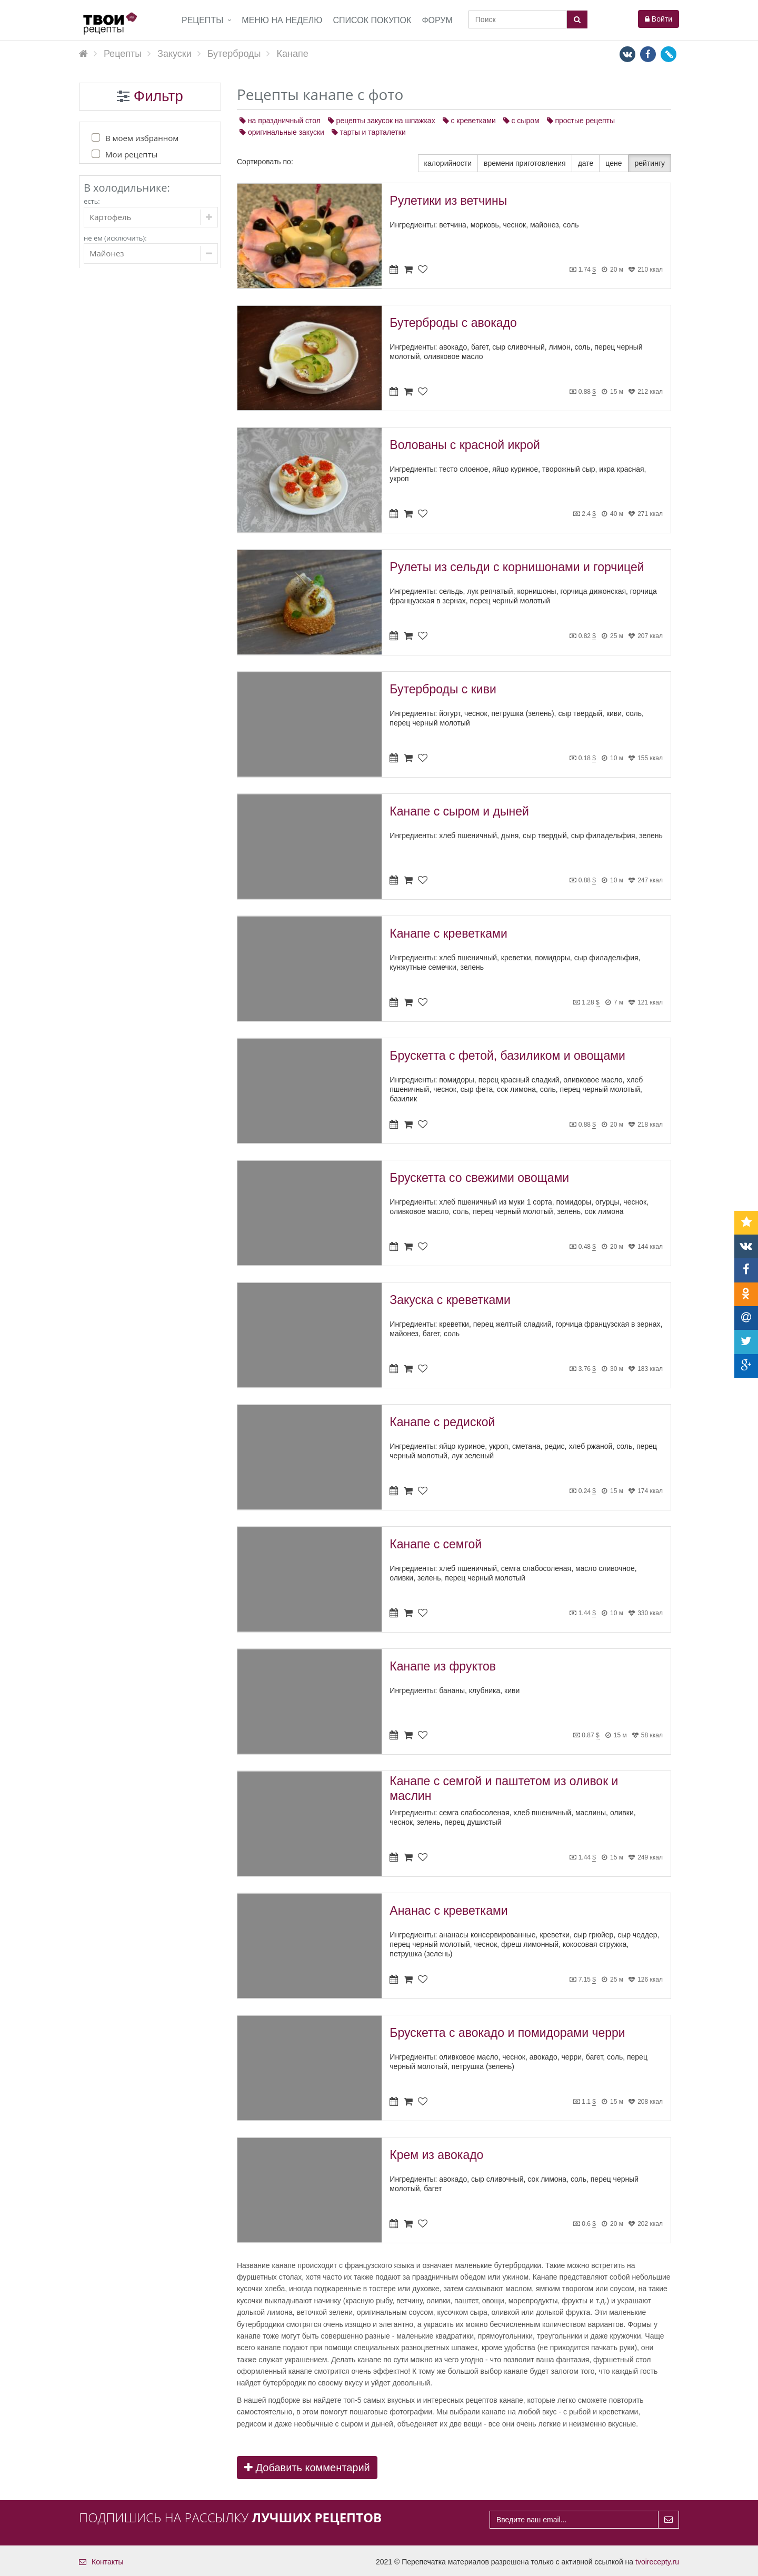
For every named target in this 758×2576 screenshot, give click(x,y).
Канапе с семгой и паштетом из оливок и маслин (504, 1788)
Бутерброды (138, 589)
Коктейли (126, 714)
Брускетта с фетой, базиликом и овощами (507, 1055)
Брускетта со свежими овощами (479, 1178)
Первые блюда (136, 374)
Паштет (130, 573)
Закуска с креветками (450, 1300)
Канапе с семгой (436, 1544)
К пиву (128, 540)
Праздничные (140, 491)
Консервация (133, 756)
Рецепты (202, 20)
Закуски (123, 437)
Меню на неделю (282, 20)
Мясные (131, 507)
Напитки (124, 693)
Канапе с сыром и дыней (459, 811)
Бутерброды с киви (443, 689)
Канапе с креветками (448, 933)
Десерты (125, 735)
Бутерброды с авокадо (453, 323)
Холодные (134, 475)
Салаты (123, 416)
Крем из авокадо (436, 2155)
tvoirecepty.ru (657, 2562)
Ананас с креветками (448, 1910)
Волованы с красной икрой (465, 445)
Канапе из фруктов (443, 1666)
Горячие (131, 458)
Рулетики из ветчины (448, 200)
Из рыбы (132, 524)
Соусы (121, 651)
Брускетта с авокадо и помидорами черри (507, 2033)
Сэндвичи (143, 624)
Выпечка (125, 672)
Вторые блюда (136, 395)
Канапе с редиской (442, 1422)
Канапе (139, 608)
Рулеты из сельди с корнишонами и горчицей (517, 567)
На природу (137, 556)
